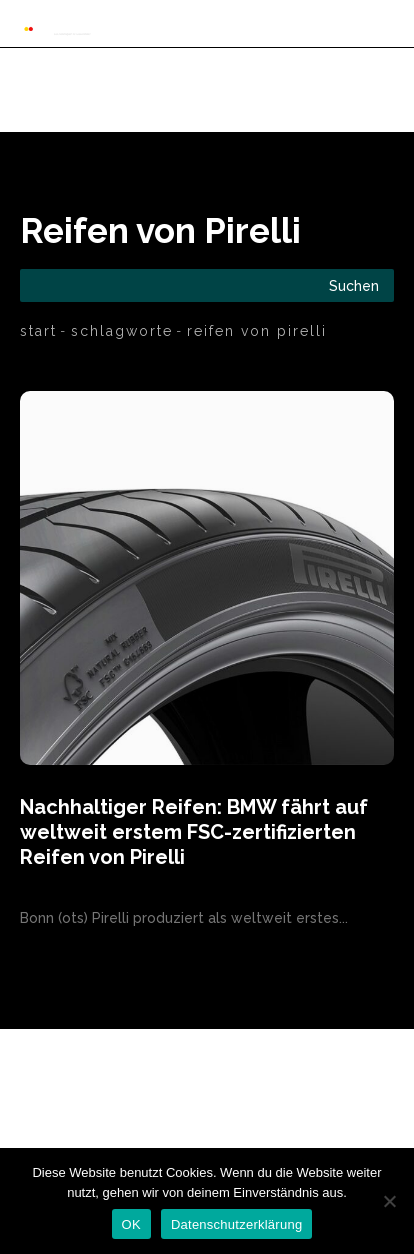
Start (38, 331)
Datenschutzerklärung (236, 1224)
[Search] (354, 285)
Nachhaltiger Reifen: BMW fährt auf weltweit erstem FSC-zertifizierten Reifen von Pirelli (194, 832)
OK (131, 1224)
